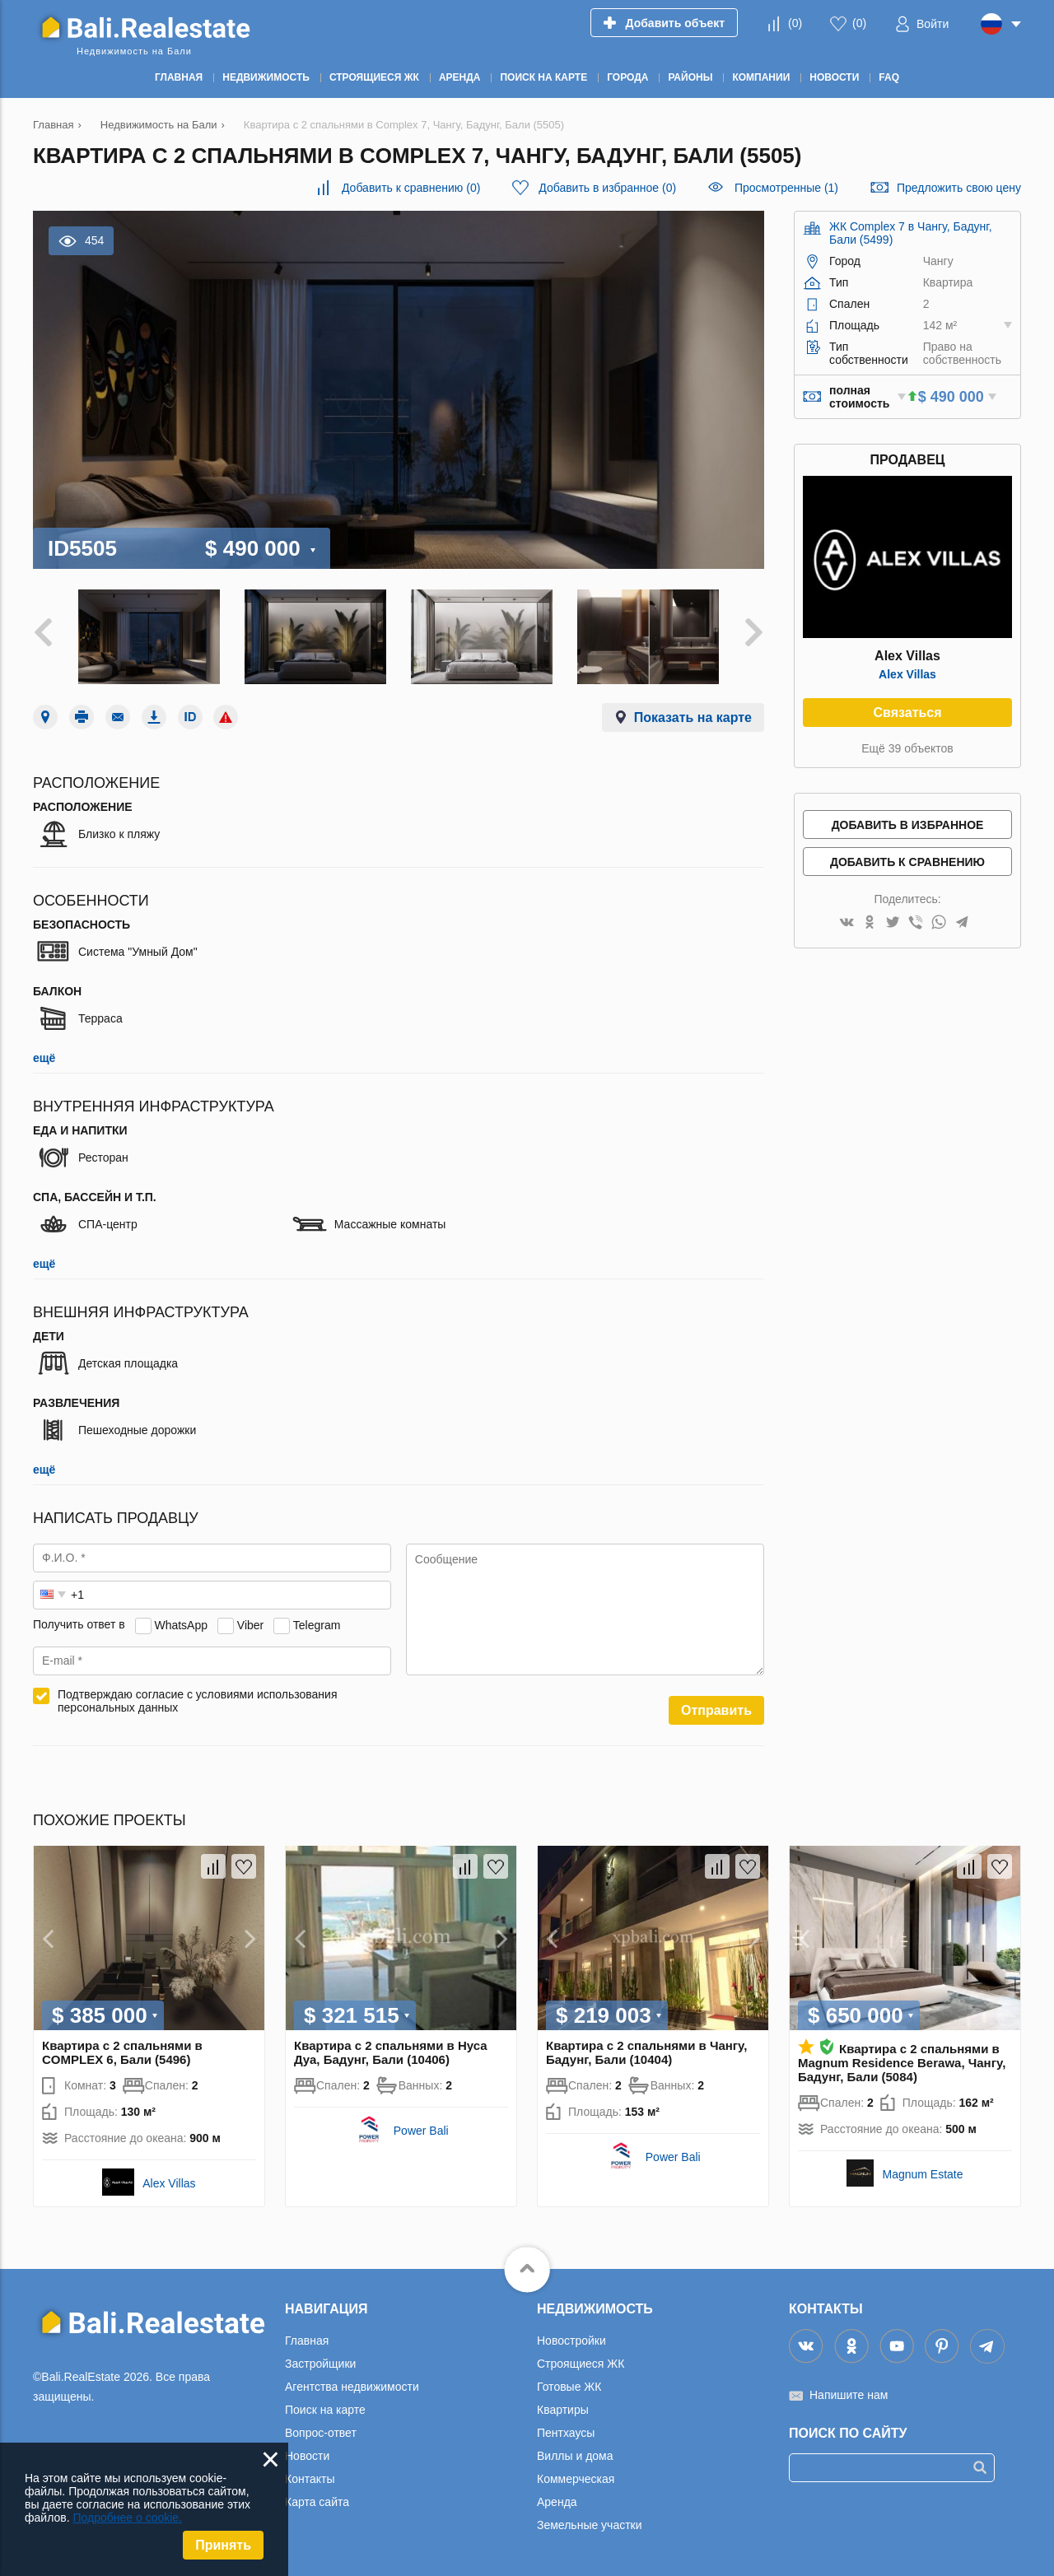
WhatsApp (181, 1624)
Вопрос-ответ (321, 2432)
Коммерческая (575, 2478)
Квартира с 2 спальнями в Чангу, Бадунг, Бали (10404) (647, 2052)
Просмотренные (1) (786, 187)
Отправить (716, 1710)
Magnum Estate (922, 2174)
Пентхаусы (566, 2432)
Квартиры (563, 2409)
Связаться (907, 713)
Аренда (557, 2501)
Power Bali (421, 2130)
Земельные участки (589, 2525)
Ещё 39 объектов (907, 748)
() (795, 23)
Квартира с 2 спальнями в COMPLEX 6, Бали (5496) (122, 2052)
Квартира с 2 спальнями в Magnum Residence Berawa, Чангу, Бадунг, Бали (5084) (901, 2063)
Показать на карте (693, 717)
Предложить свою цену (959, 187)
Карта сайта (317, 2501)
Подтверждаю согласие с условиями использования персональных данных (198, 1701)
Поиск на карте (325, 2409)
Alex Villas (907, 674)
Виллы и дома (575, 2455)
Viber (250, 1624)
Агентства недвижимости (352, 2386)
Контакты (309, 2478)
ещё (44, 1057)
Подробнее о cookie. (127, 2517)
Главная (307, 2340)
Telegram (317, 1624)
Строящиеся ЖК (580, 2363)
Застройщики (320, 2363)
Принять (223, 2545)
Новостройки (571, 2340)
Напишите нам (848, 2394)
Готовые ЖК (569, 2386)
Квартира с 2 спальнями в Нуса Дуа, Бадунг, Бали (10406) (390, 2052)
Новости (307, 2455)
